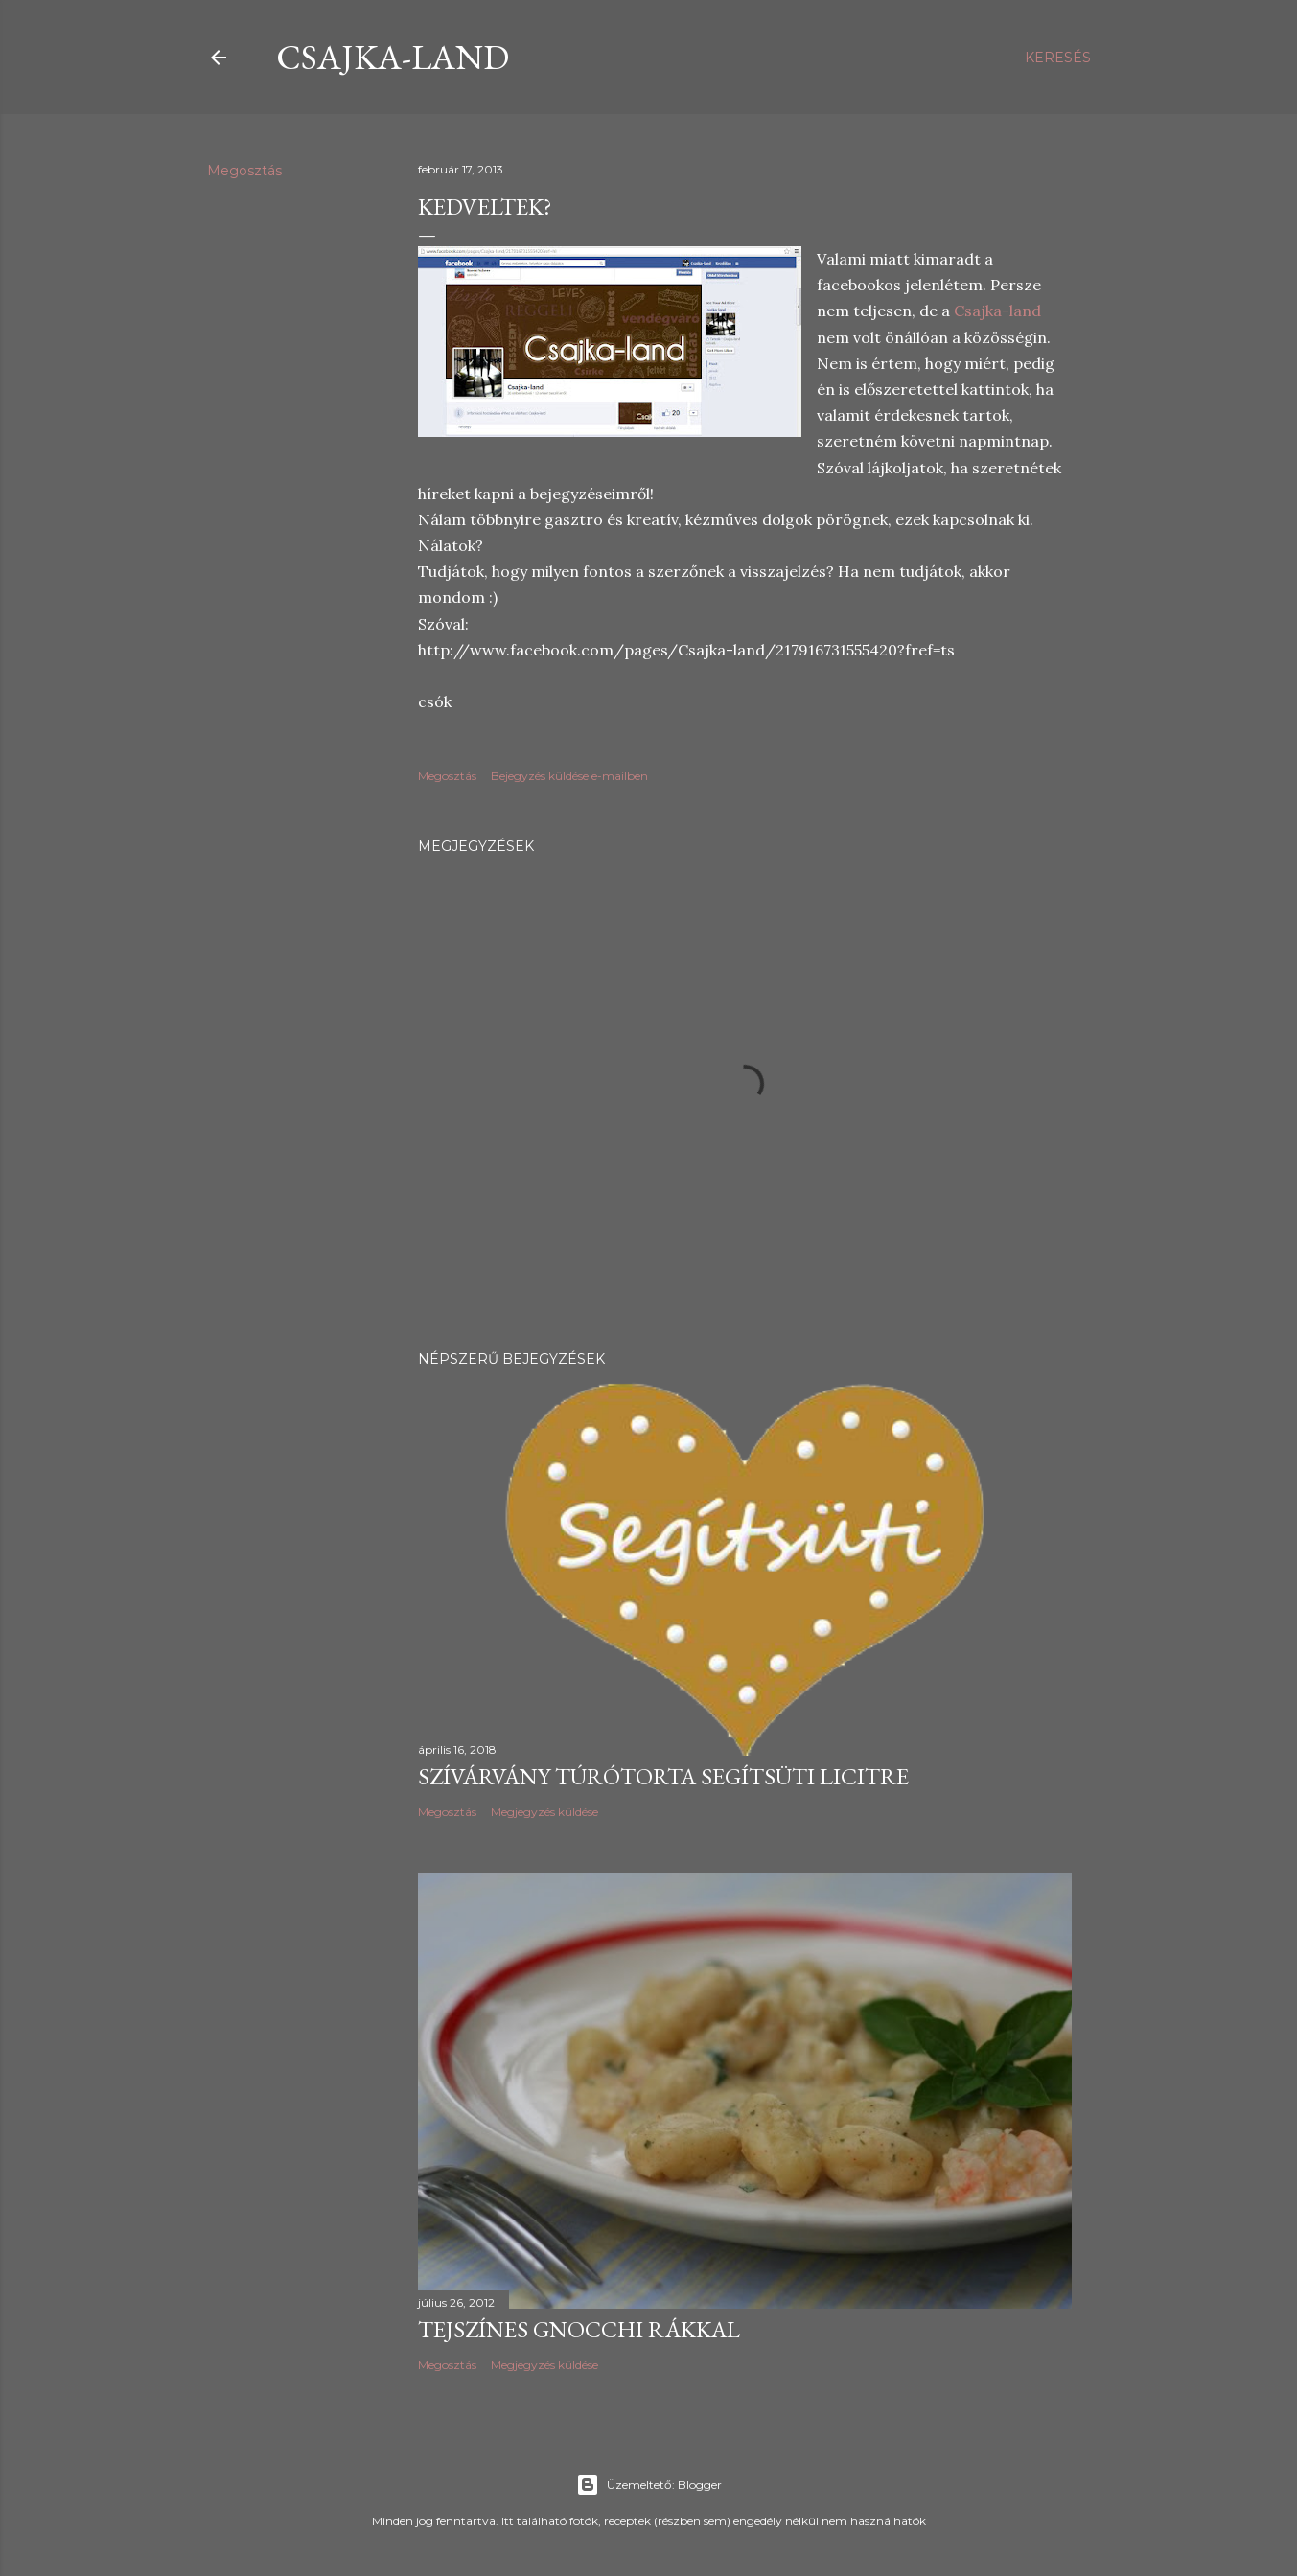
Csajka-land (997, 310)
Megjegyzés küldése (544, 1812)
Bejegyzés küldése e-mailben (569, 776)
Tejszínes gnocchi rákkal (579, 2329)
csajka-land (392, 57)
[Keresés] (1058, 57)
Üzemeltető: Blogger (649, 2484)
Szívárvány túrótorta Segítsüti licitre (663, 1776)
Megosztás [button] (244, 170)
